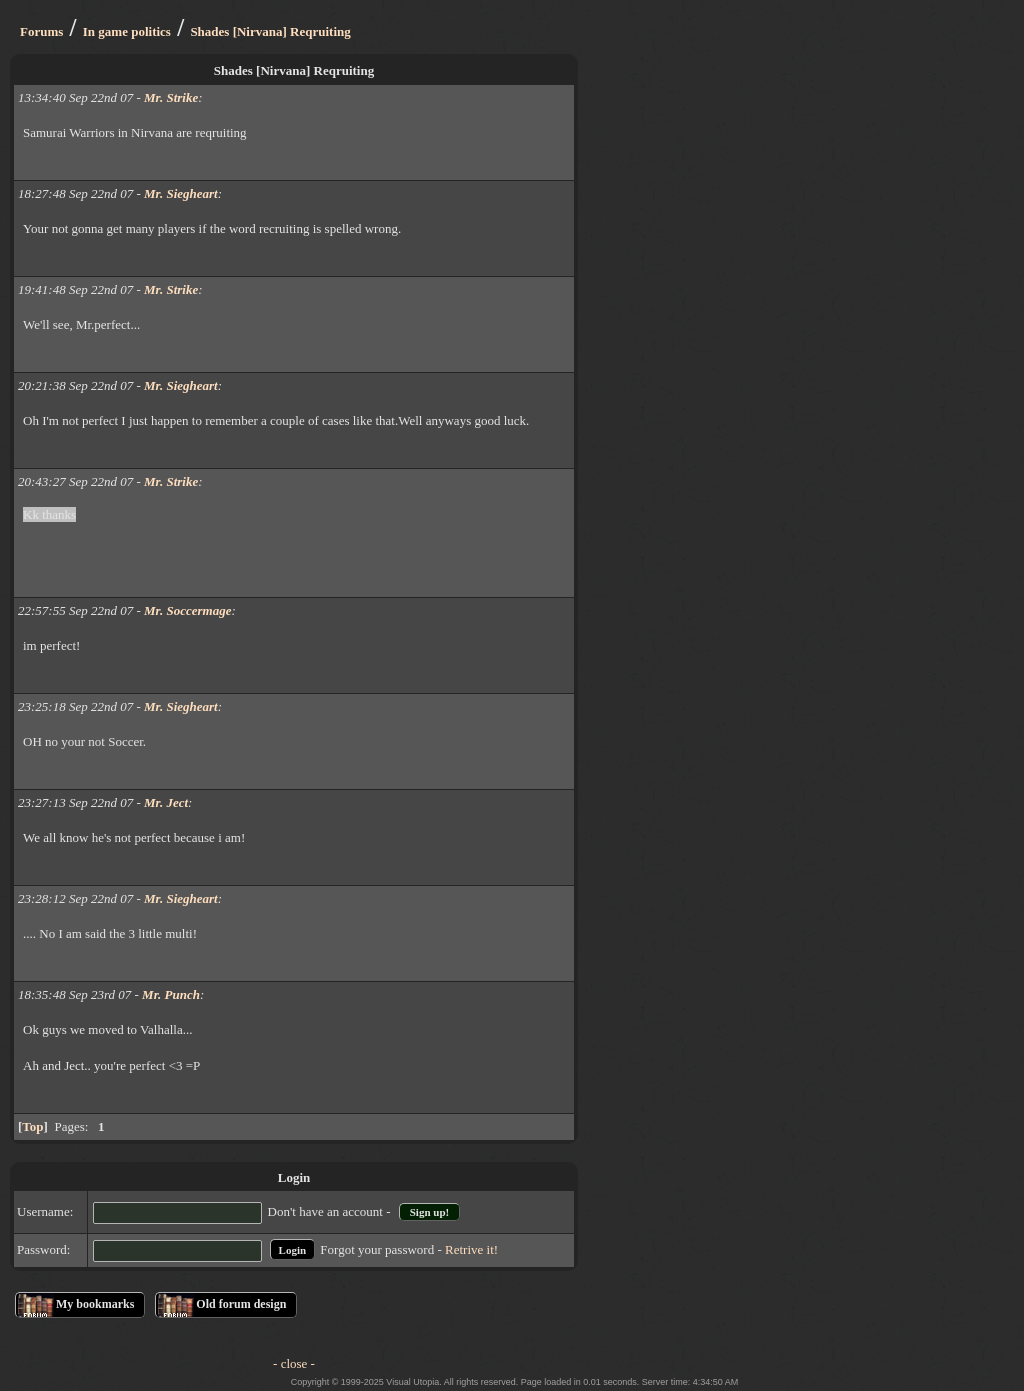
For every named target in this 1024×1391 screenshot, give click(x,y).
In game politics (127, 31)
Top (32, 1126)
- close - (294, 1363)
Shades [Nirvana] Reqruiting (270, 31)
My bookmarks (95, 1304)
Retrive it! (471, 1249)
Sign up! (429, 1212)
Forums (41, 31)
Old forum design (241, 1304)
